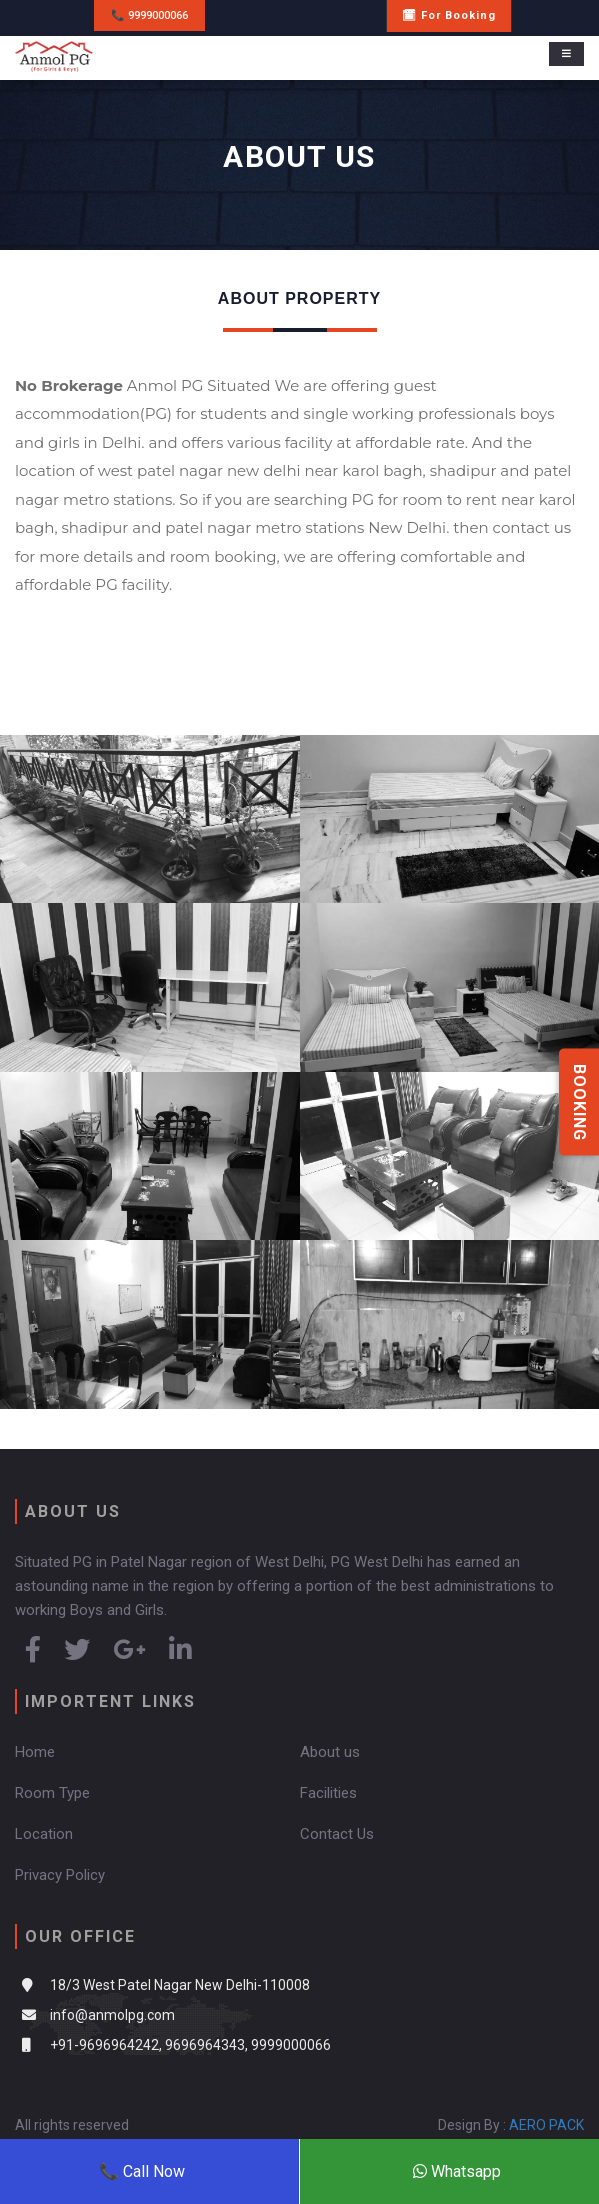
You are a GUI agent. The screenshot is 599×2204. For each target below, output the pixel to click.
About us (330, 1752)
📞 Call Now (142, 2171)
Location (44, 1834)
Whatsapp (457, 2171)
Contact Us (337, 1834)
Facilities (328, 1793)
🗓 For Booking (449, 15)
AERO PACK (546, 2125)
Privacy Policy (60, 1875)
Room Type (52, 1793)
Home (35, 1752)
